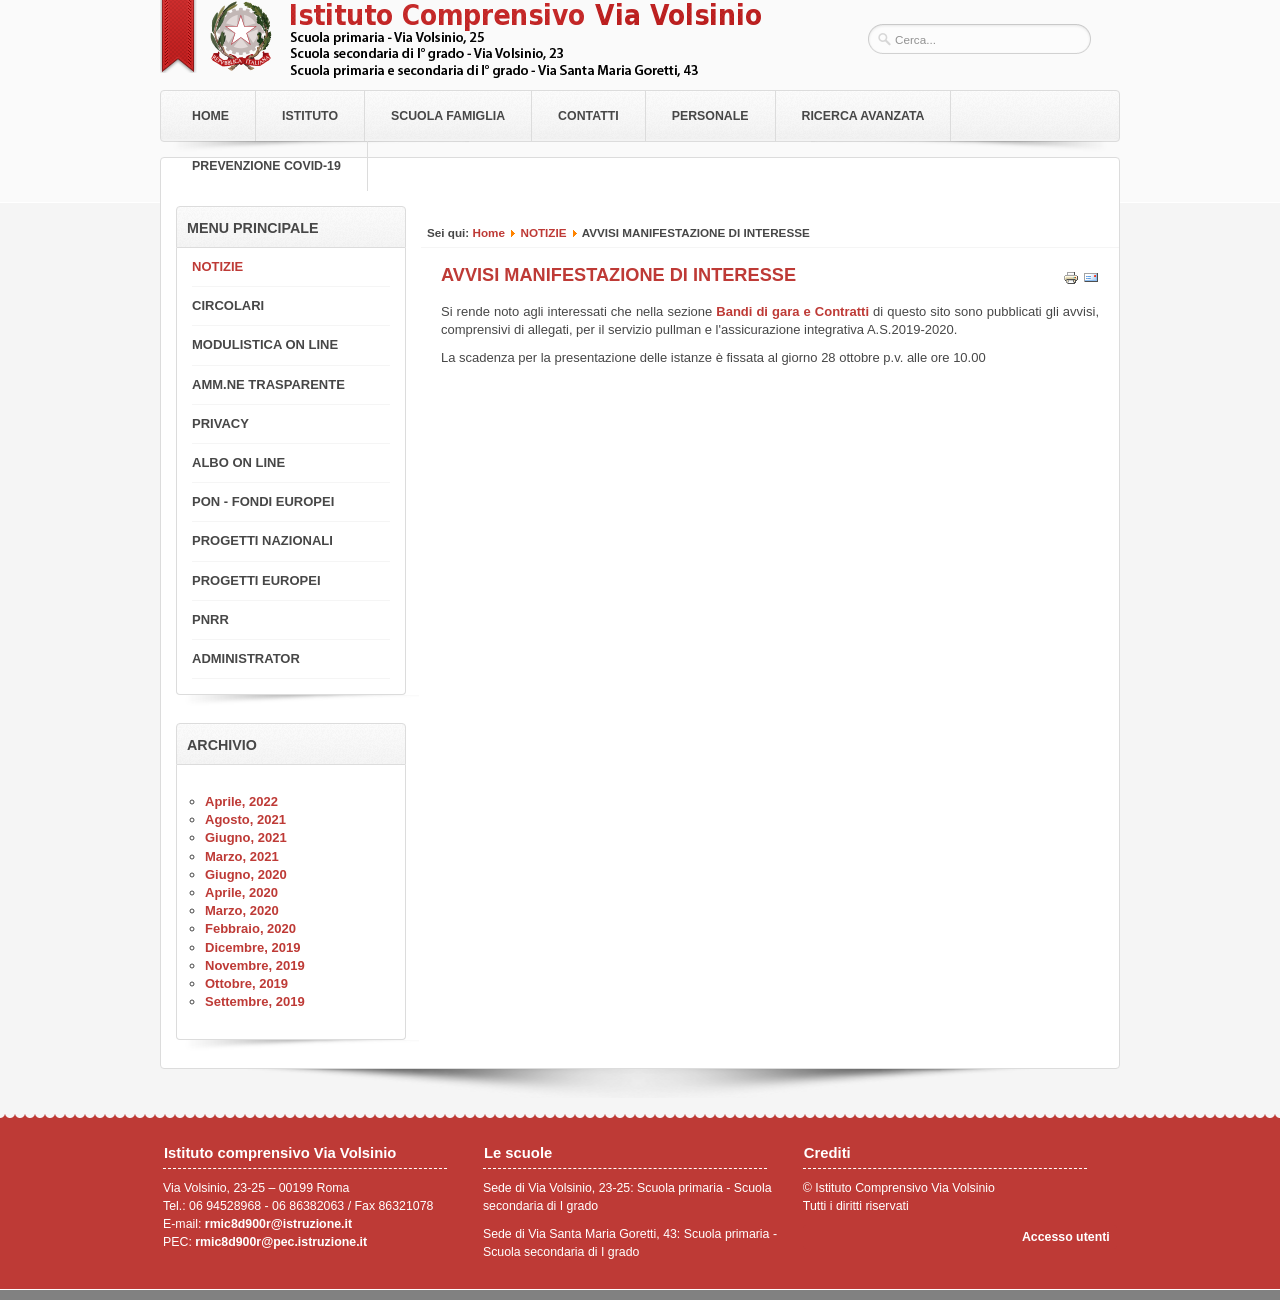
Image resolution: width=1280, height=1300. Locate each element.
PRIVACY (220, 423)
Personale (710, 116)
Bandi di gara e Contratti (794, 311)
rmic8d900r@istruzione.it (278, 1224)
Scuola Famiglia (448, 116)
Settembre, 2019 (255, 1001)
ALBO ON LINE (238, 462)
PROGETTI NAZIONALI (262, 540)
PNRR (210, 619)
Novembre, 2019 (255, 965)
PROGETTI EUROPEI (256, 580)
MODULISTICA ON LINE (265, 344)
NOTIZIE (543, 232)
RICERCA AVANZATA (863, 116)
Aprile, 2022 (241, 801)
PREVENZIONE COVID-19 (266, 166)
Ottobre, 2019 (246, 983)
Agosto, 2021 (245, 819)
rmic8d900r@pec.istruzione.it (281, 1242)
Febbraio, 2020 (250, 928)
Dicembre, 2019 (252, 947)
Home (210, 116)
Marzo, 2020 (242, 910)
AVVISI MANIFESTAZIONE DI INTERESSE (618, 275)
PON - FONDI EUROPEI (263, 501)
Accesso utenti (1066, 1237)
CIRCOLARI (228, 305)
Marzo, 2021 (242, 856)
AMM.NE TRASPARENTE (268, 384)
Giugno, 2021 (246, 837)
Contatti (588, 116)
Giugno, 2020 (246, 874)
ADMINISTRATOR (246, 658)
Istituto (310, 116)
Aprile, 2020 (241, 892)
